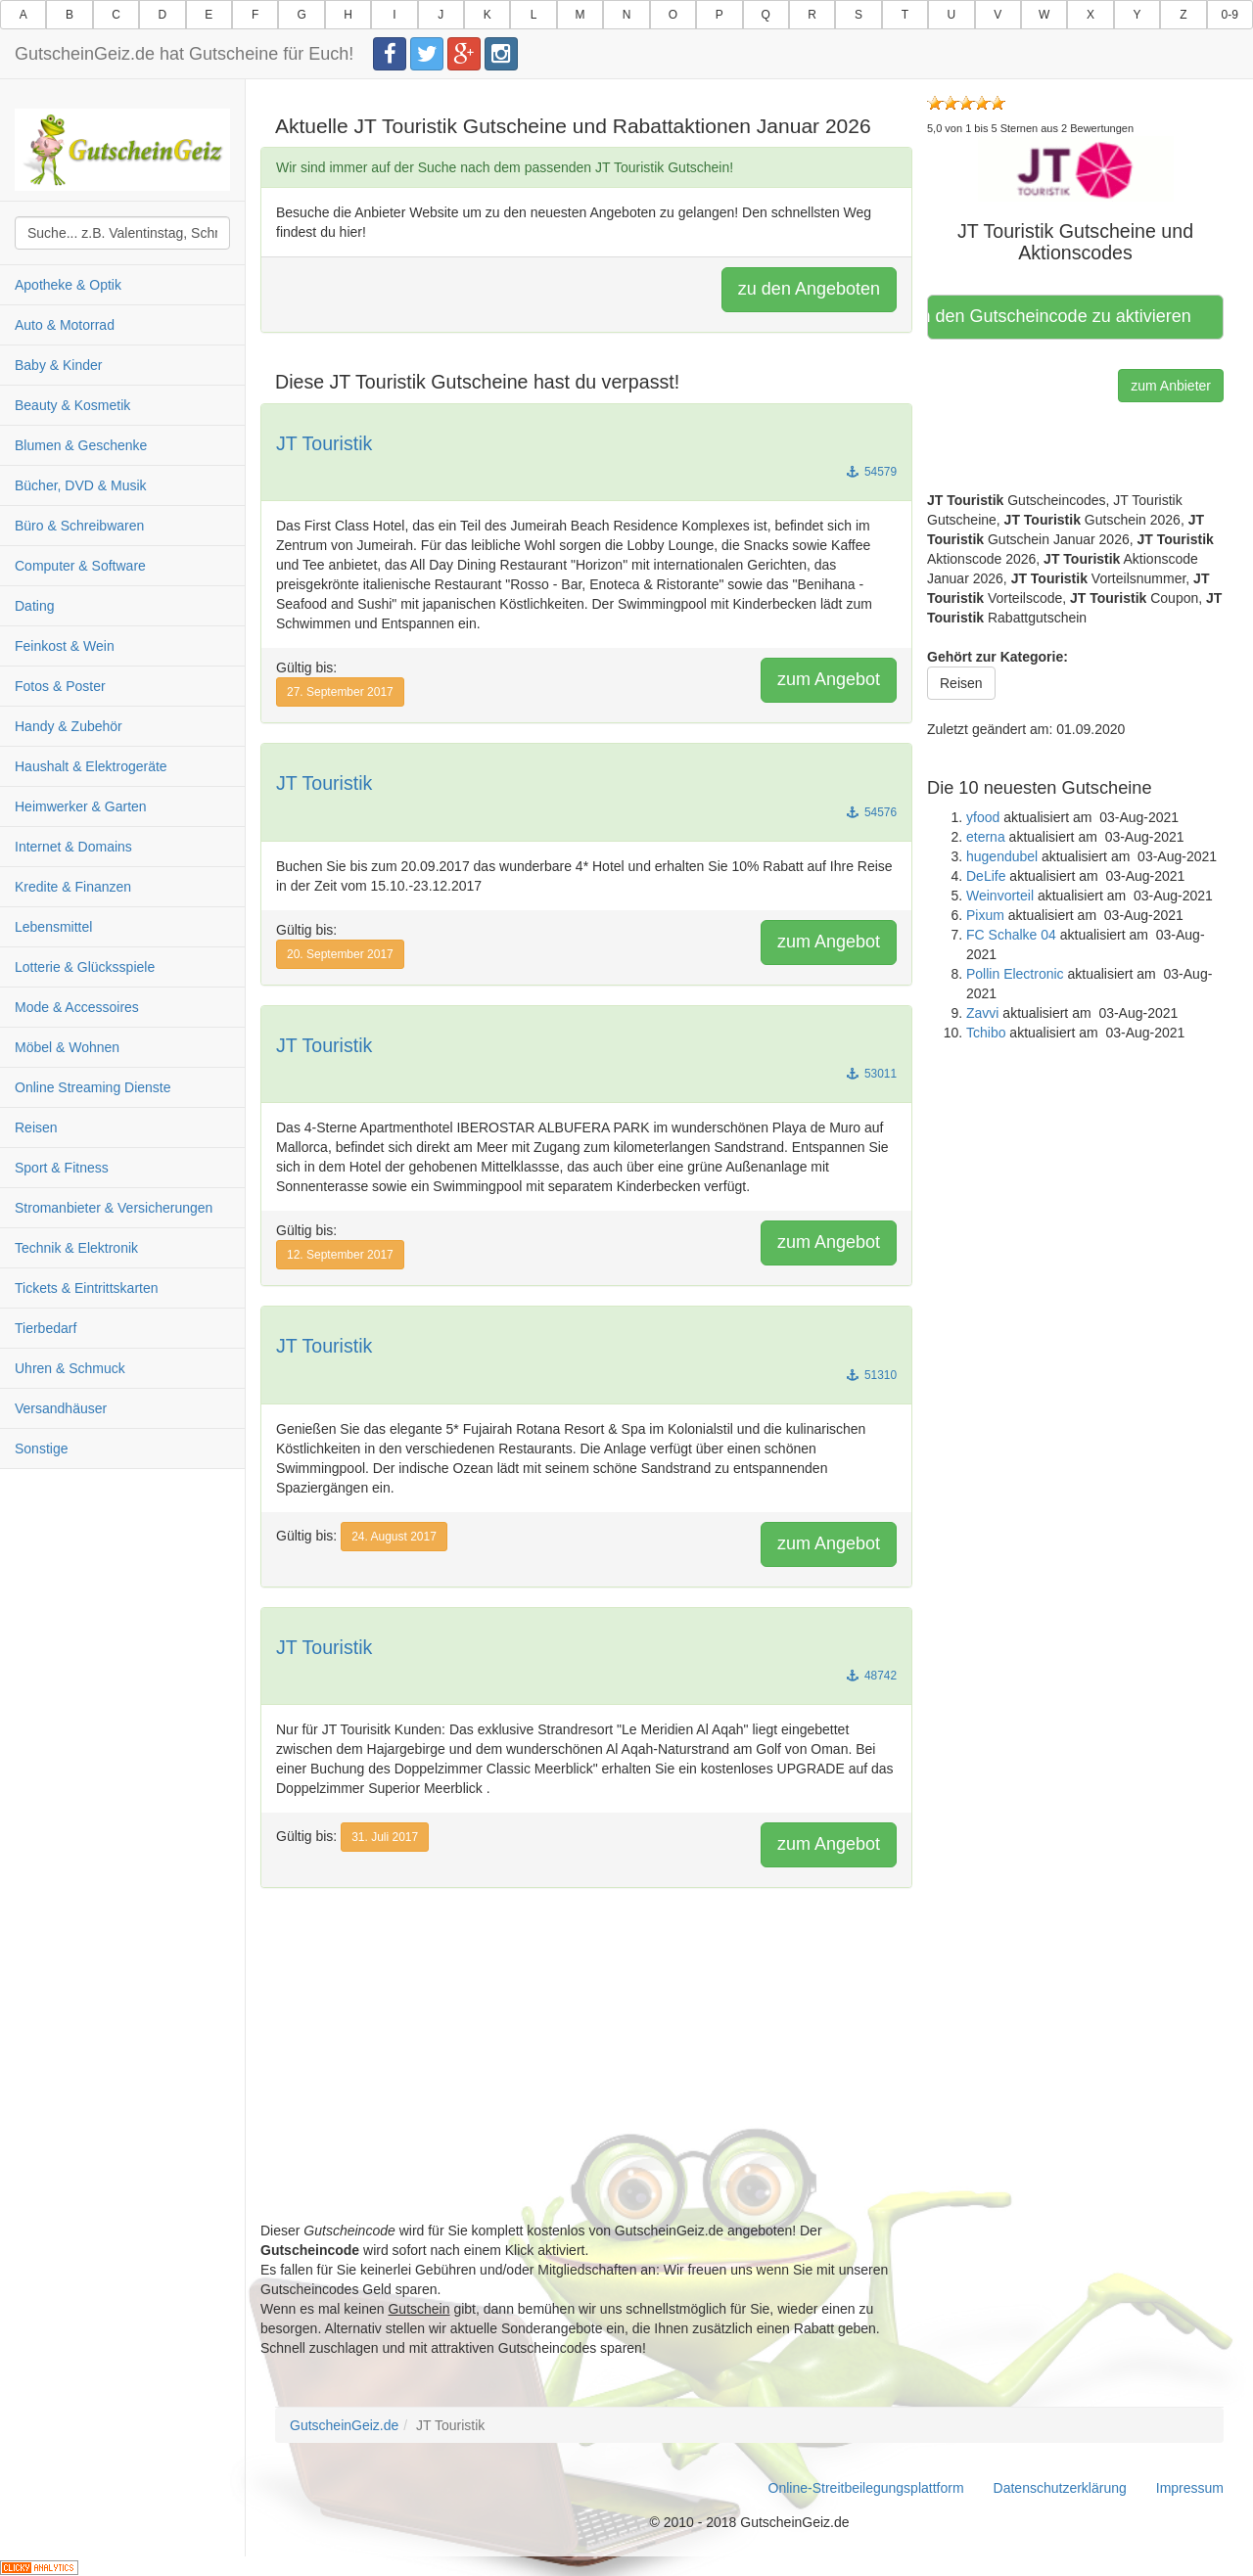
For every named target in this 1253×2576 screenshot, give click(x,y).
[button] (1076, 168)
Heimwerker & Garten (81, 806)
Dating (34, 606)
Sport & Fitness (62, 1167)
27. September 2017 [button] (340, 692)
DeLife (985, 876)
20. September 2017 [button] (340, 954)
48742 (872, 1675)
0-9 (1230, 15)
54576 (872, 812)
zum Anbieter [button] (1171, 385)
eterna (985, 837)
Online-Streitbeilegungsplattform (866, 2488)
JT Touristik (324, 443)
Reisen (36, 1127)
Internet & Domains (73, 846)
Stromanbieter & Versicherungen (113, 1208)
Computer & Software (80, 566)
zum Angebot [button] (828, 679)
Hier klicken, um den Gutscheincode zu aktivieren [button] (1062, 316)
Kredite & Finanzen (73, 887)
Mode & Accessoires (77, 1007)
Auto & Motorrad (65, 325)
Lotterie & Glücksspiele (85, 967)
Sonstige (41, 1448)
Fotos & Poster (60, 686)
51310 (872, 1375)
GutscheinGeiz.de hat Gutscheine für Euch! (184, 54)
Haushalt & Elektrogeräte (91, 766)
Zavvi (982, 1013)
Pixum (985, 915)
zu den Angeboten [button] (809, 289)
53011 (872, 1074)
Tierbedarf (45, 1328)
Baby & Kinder (59, 365)
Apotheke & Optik (68, 285)
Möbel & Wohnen (67, 1047)
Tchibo (985, 1032)
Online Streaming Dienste (93, 1087)
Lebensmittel (53, 927)
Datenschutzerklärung (1060, 2488)
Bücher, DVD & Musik (81, 485)
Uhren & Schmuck (70, 1368)
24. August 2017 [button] (394, 1536)
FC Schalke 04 (1011, 935)
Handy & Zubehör (68, 726)
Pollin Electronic (1015, 974)
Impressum (1190, 2488)
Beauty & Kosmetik (72, 405)
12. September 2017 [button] (340, 1255)
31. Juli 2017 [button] (384, 1837)
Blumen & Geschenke (81, 445)
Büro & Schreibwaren (79, 525)
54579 (872, 472)
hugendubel (1002, 856)
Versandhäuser (61, 1408)
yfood (982, 817)
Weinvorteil (1000, 895)
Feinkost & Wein (65, 646)
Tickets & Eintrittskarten (87, 1288)
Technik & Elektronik (76, 1248)
